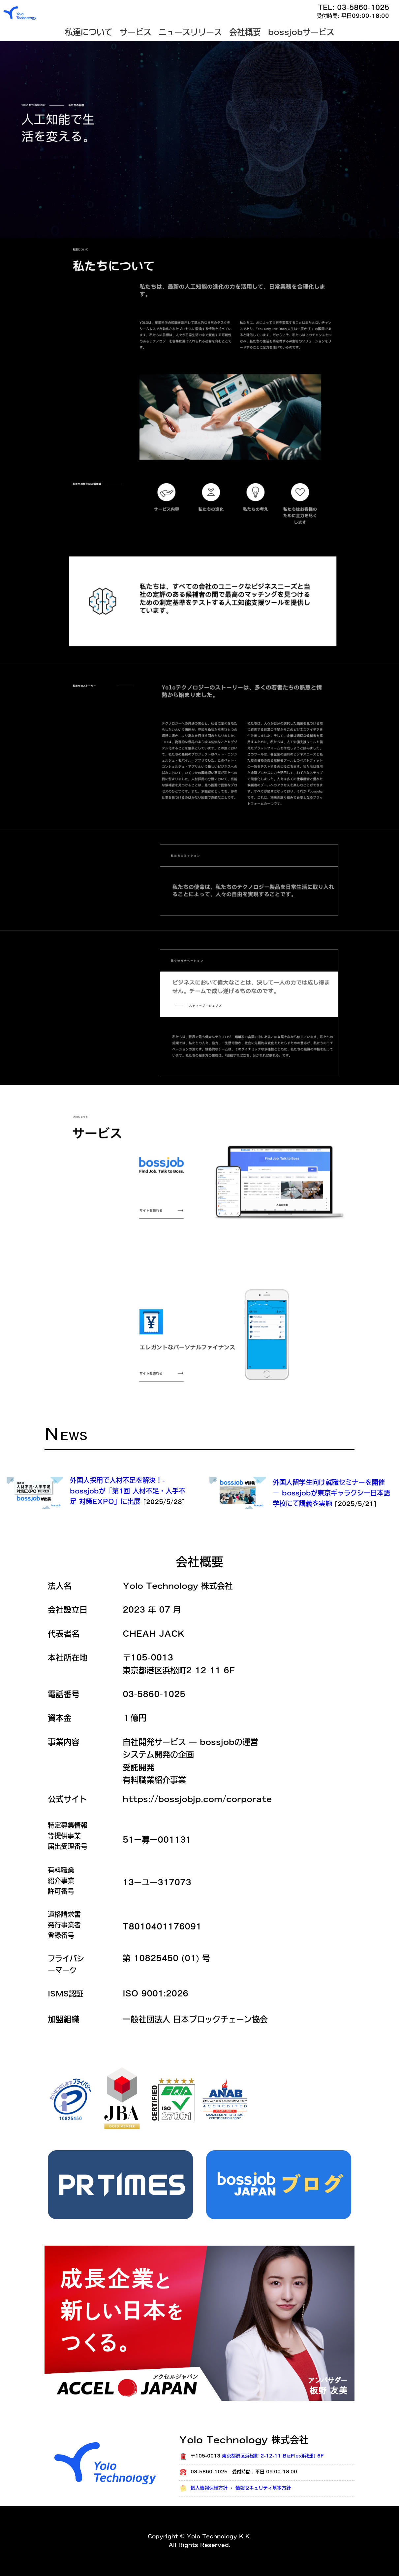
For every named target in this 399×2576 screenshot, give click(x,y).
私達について (88, 32)
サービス (135, 32)
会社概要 (245, 32)
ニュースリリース (190, 32)
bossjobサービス (301, 32)
